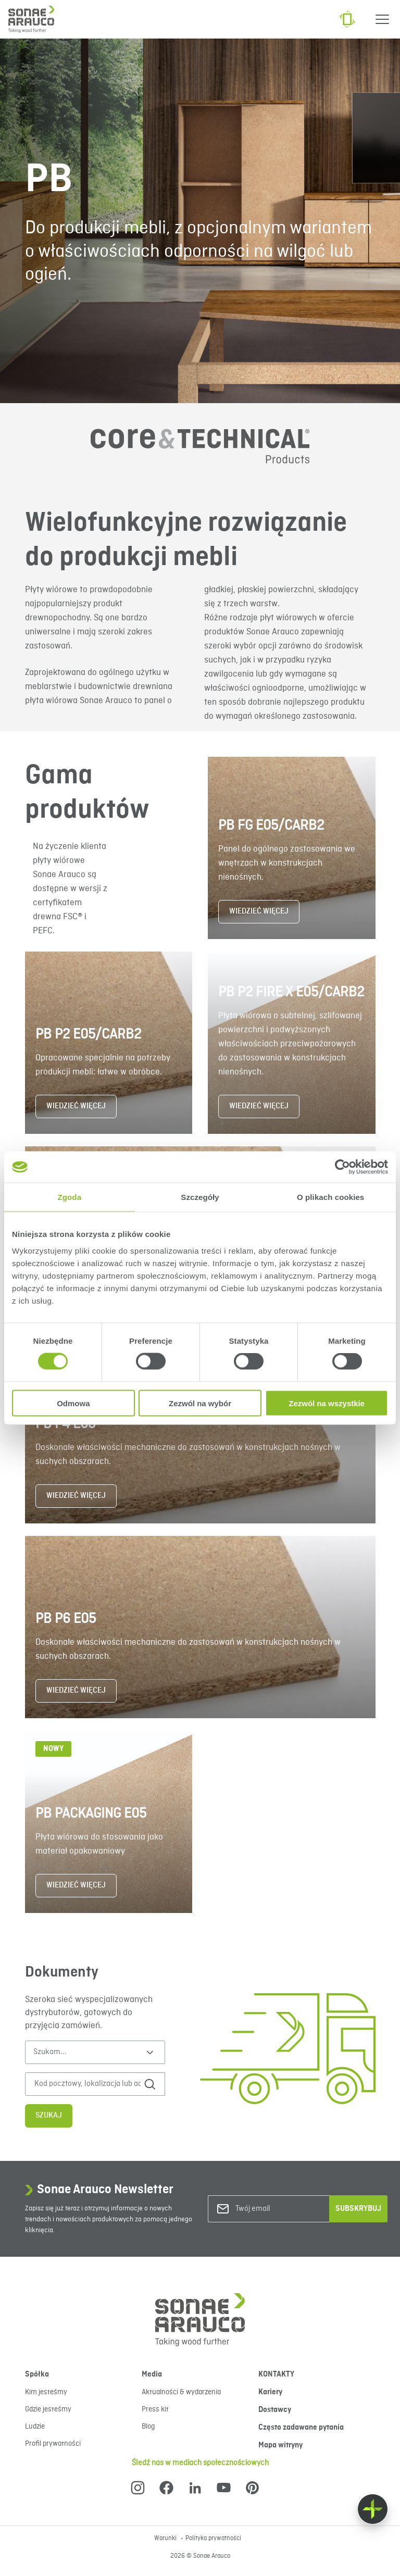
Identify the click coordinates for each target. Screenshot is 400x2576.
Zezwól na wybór (200, 1402)
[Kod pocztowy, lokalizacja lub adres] (87, 2084)
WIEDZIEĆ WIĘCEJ (259, 911)
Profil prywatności (53, 2443)
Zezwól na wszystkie (327, 1402)
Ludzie (35, 2426)
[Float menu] (372, 2509)
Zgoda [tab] (70, 1197)
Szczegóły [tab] (200, 1197)
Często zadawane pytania (301, 2427)
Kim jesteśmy (46, 2392)
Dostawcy (274, 2410)
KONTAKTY (276, 2374)
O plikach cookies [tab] (330, 1197)
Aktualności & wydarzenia (181, 2392)
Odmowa (73, 1402)
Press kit (155, 2409)
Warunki (166, 2538)
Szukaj (48, 2115)
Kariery (270, 2392)
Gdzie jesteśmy (48, 2409)
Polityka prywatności (213, 2538)
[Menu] (382, 19)
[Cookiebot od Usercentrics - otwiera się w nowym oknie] (342, 1167)
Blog (148, 2426)
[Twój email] (277, 2209)
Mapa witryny (280, 2445)
